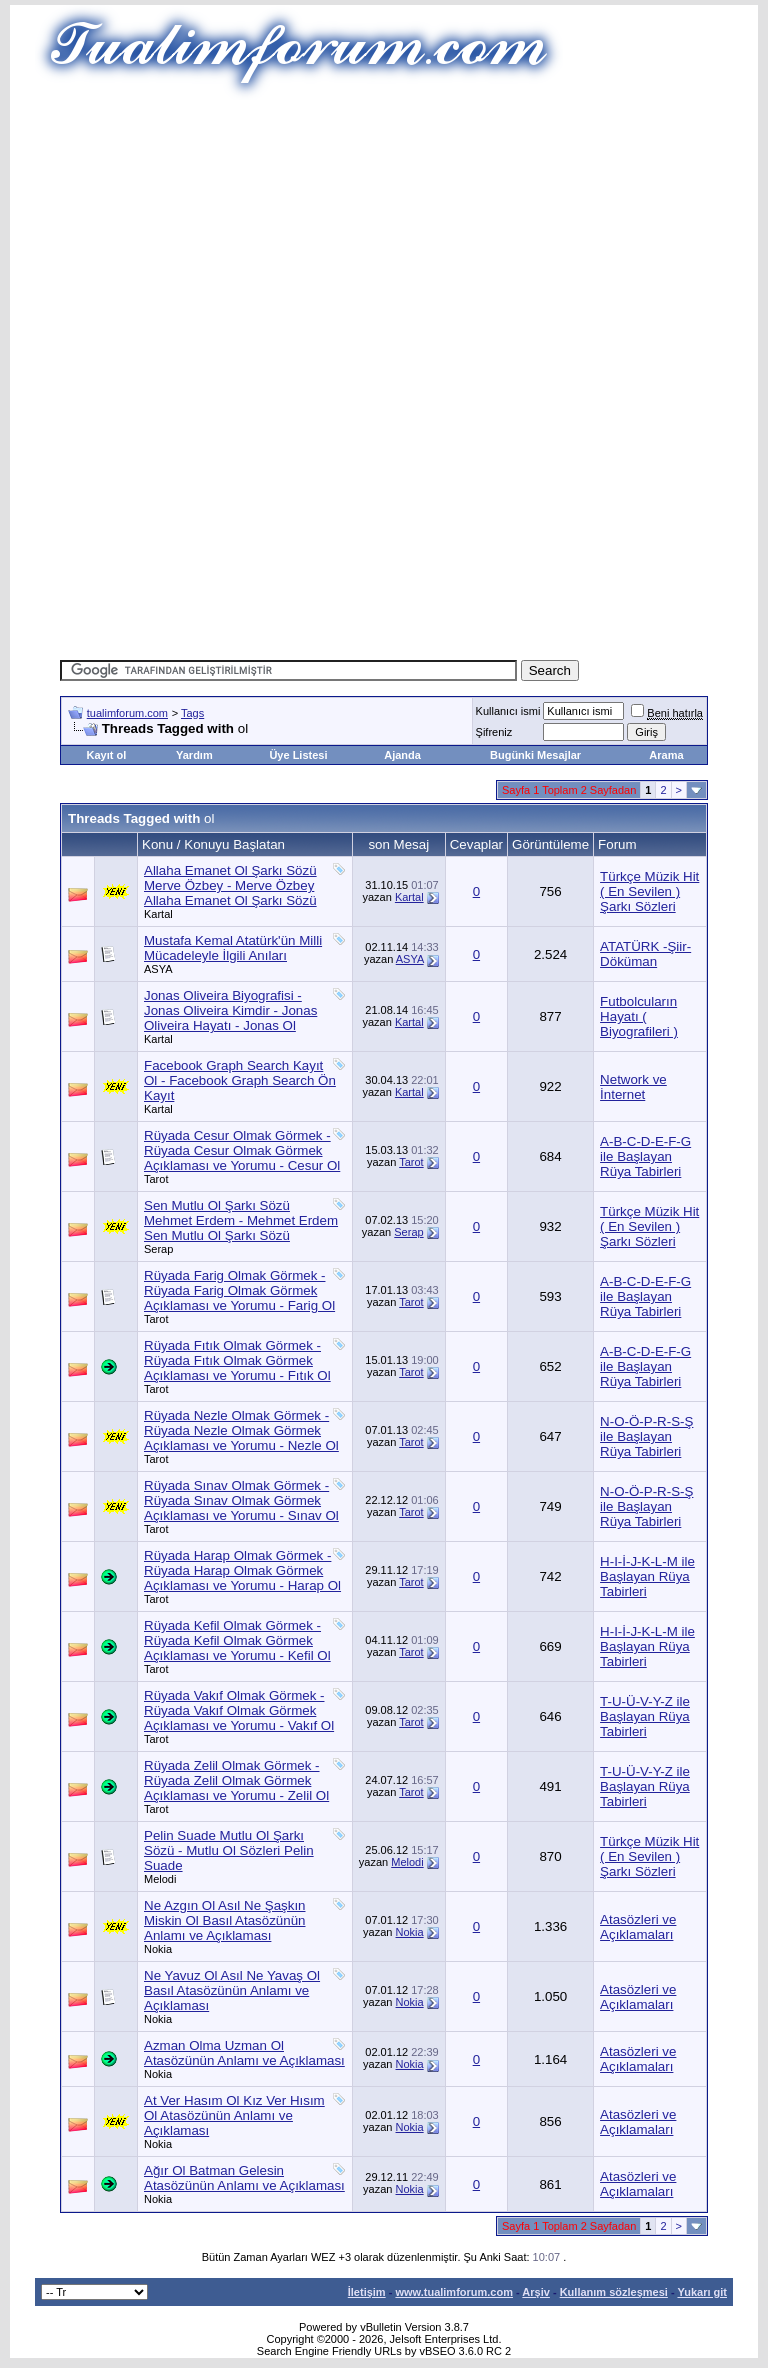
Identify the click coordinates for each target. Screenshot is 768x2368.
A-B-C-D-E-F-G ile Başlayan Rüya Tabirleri (645, 1156)
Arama (666, 755)
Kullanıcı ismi (508, 711)
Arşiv (536, 2292)
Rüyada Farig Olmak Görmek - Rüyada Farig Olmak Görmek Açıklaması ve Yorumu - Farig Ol (239, 1290)
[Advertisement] (414, 240)
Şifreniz (494, 732)
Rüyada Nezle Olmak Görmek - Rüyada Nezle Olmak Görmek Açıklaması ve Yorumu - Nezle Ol (241, 1430)
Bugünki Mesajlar (535, 755)
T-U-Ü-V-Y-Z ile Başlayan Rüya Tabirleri (645, 1716)
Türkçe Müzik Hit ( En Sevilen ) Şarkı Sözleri (649, 891)
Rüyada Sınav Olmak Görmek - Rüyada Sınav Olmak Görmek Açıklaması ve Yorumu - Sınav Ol (241, 1500)
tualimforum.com (127, 713)
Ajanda (402, 755)
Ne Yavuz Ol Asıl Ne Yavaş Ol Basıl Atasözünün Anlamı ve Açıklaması (232, 1990)
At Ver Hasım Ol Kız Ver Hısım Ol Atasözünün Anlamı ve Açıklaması (234, 2115)
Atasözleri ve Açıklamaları (638, 1927)
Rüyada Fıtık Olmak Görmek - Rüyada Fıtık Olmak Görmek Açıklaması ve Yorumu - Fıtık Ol (237, 1360)
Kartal (158, 914)
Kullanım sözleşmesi (614, 2292)
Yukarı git (702, 2292)
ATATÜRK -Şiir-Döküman (645, 954)
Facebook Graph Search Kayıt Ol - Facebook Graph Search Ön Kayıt (240, 1080)
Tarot (156, 1179)
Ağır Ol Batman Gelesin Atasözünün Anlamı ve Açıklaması (244, 2178)
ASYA (158, 969)
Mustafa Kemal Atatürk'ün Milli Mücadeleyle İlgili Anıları (233, 948)
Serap (158, 1249)
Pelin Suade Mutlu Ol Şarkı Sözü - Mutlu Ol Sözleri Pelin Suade (229, 1850)
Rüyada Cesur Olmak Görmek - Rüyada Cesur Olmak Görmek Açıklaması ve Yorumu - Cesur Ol (242, 1150)
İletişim (367, 2292)
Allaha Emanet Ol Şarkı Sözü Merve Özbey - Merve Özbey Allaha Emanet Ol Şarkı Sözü (230, 885)
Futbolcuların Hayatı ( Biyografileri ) (639, 1016)
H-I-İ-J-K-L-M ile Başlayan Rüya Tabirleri (647, 1576)
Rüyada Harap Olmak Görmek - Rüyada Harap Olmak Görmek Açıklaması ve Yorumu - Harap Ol (242, 1570)
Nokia (158, 1949)
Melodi (160, 1879)
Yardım (194, 755)
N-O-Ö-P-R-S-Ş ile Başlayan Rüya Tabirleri (646, 1436)
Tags (192, 713)
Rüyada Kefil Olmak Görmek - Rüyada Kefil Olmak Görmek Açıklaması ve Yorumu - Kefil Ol (237, 1640)
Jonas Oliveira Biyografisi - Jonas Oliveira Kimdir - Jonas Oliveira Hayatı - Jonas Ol (230, 1010)
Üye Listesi (298, 755)
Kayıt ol (106, 755)
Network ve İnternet (633, 1087)
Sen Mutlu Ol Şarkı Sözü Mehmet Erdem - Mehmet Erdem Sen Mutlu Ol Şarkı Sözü (241, 1220)
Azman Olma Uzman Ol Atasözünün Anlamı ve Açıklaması (244, 2053)
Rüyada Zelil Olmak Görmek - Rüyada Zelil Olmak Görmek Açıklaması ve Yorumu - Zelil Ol (236, 1780)
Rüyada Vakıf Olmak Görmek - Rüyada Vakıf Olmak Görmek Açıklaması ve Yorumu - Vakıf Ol (239, 1710)
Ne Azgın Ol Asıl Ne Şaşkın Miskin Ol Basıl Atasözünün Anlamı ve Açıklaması (225, 1920)
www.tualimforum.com (454, 2292)
